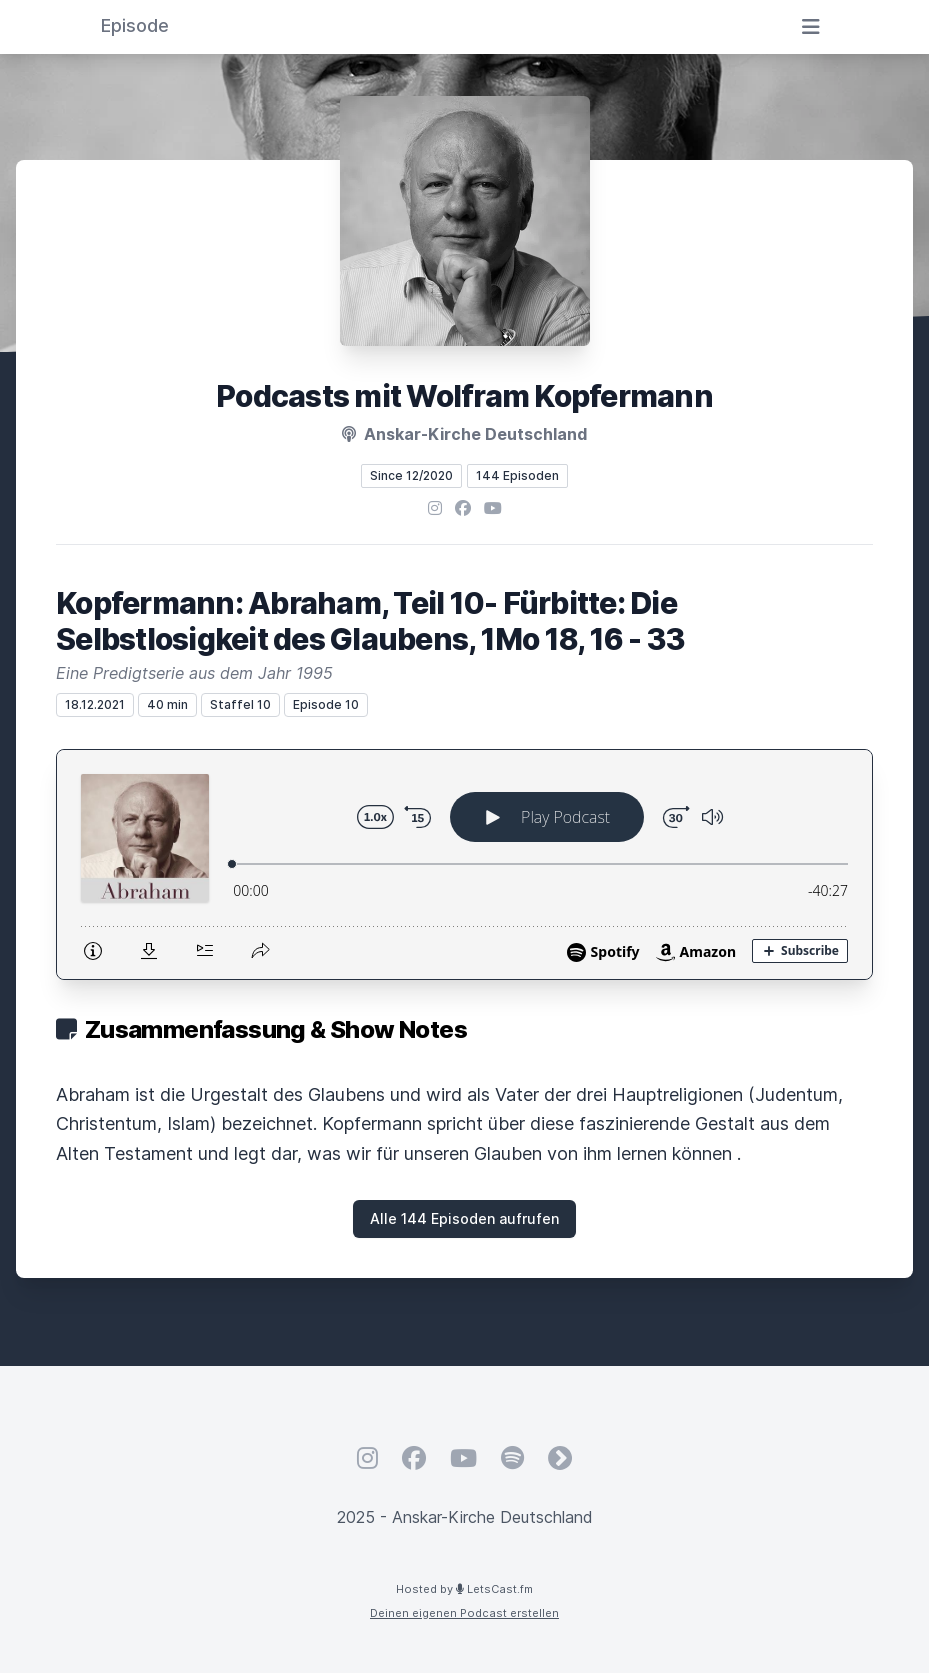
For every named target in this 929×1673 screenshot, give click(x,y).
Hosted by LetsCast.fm (464, 1589)
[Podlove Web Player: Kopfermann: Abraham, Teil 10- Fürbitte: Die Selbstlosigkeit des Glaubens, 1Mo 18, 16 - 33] (464, 864)
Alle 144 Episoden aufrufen (464, 1218)
